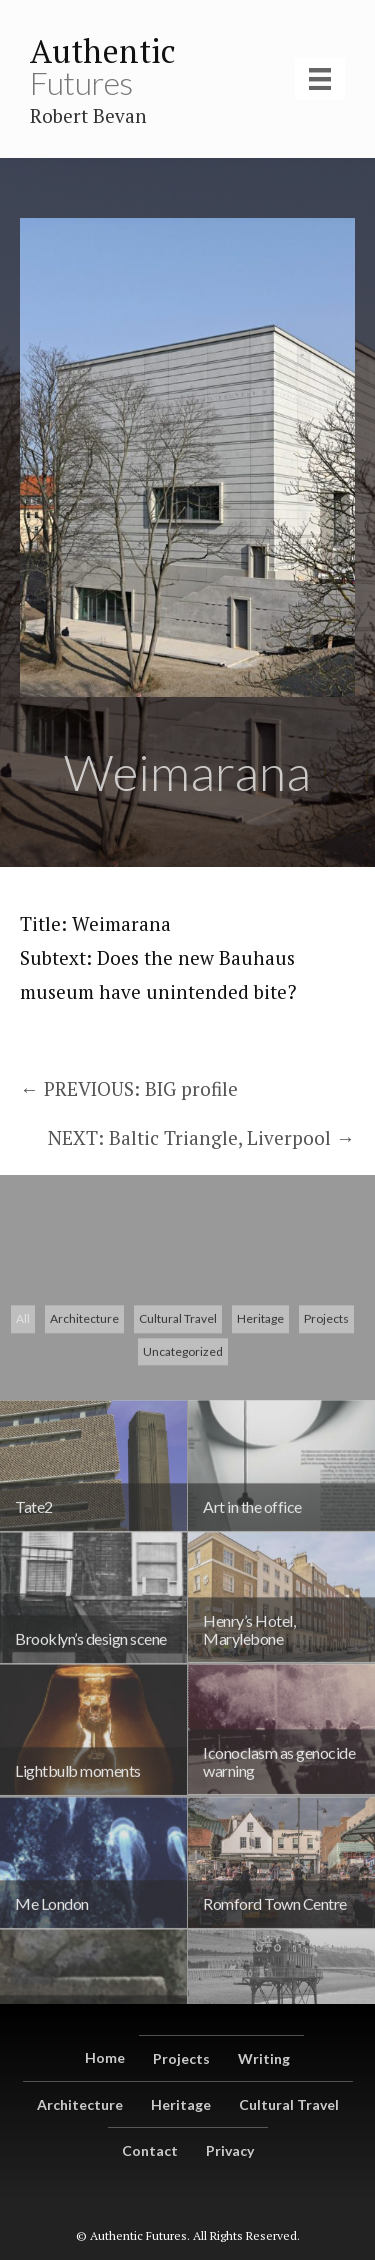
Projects (326, 1418)
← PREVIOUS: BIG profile (129, 1088)
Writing (264, 2058)
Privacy (230, 2150)
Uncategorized (183, 1451)
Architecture (84, 1418)
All (23, 1418)
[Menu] (320, 79)
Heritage (260, 1418)
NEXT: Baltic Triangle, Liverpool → (201, 1137)
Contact (150, 2150)
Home (105, 2057)
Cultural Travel (178, 1418)
